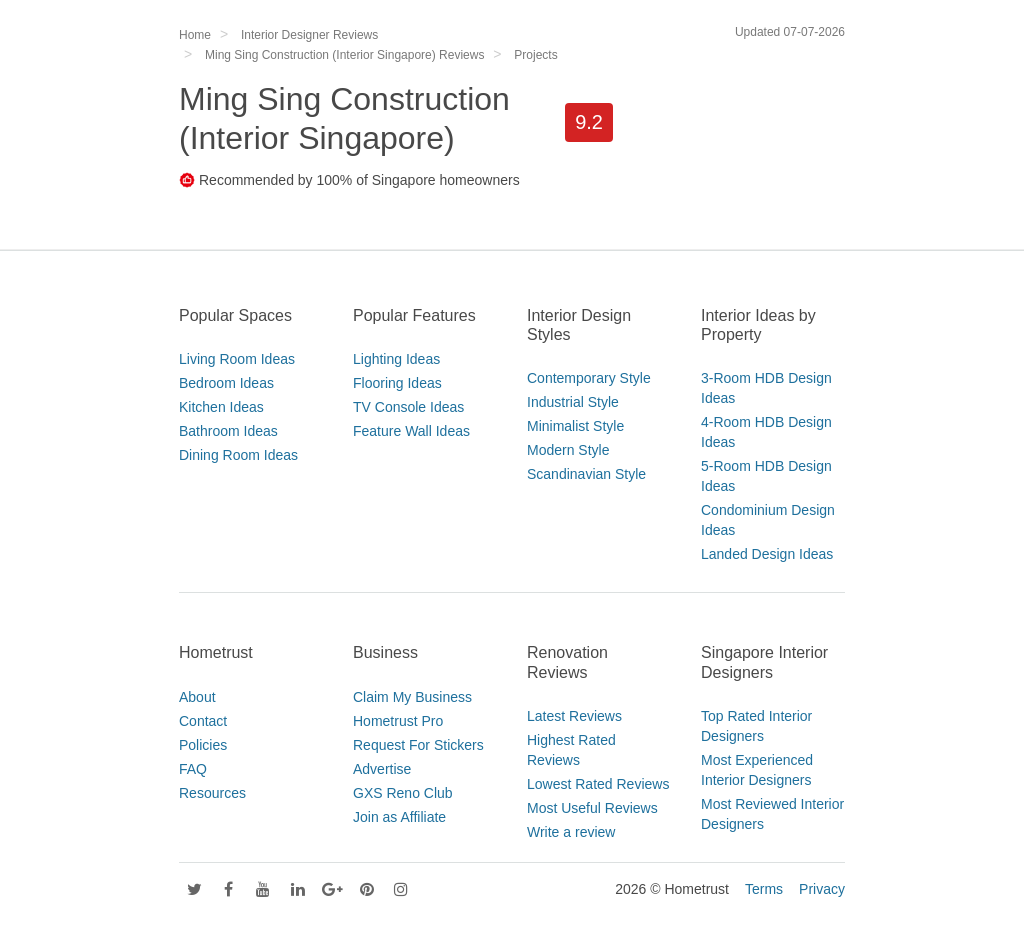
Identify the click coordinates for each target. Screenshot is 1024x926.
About (197, 697)
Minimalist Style (575, 426)
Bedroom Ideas (226, 383)
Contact (203, 721)
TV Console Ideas (408, 407)
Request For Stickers (418, 745)
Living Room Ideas (237, 359)
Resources (212, 793)
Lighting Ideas (396, 359)
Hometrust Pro (398, 721)
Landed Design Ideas (767, 554)
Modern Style (568, 450)
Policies (203, 745)
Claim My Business (412, 697)
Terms (764, 889)
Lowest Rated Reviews (598, 784)
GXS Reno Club (403, 793)
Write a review (571, 832)
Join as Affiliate (399, 817)
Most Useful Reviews (592, 808)
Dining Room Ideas (238, 455)
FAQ (193, 769)
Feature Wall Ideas (411, 431)
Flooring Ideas (397, 383)
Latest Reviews (574, 716)
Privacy (822, 889)
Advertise (382, 769)
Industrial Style (573, 402)
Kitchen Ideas (221, 407)
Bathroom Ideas (228, 431)
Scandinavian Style (586, 474)
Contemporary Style (589, 378)
